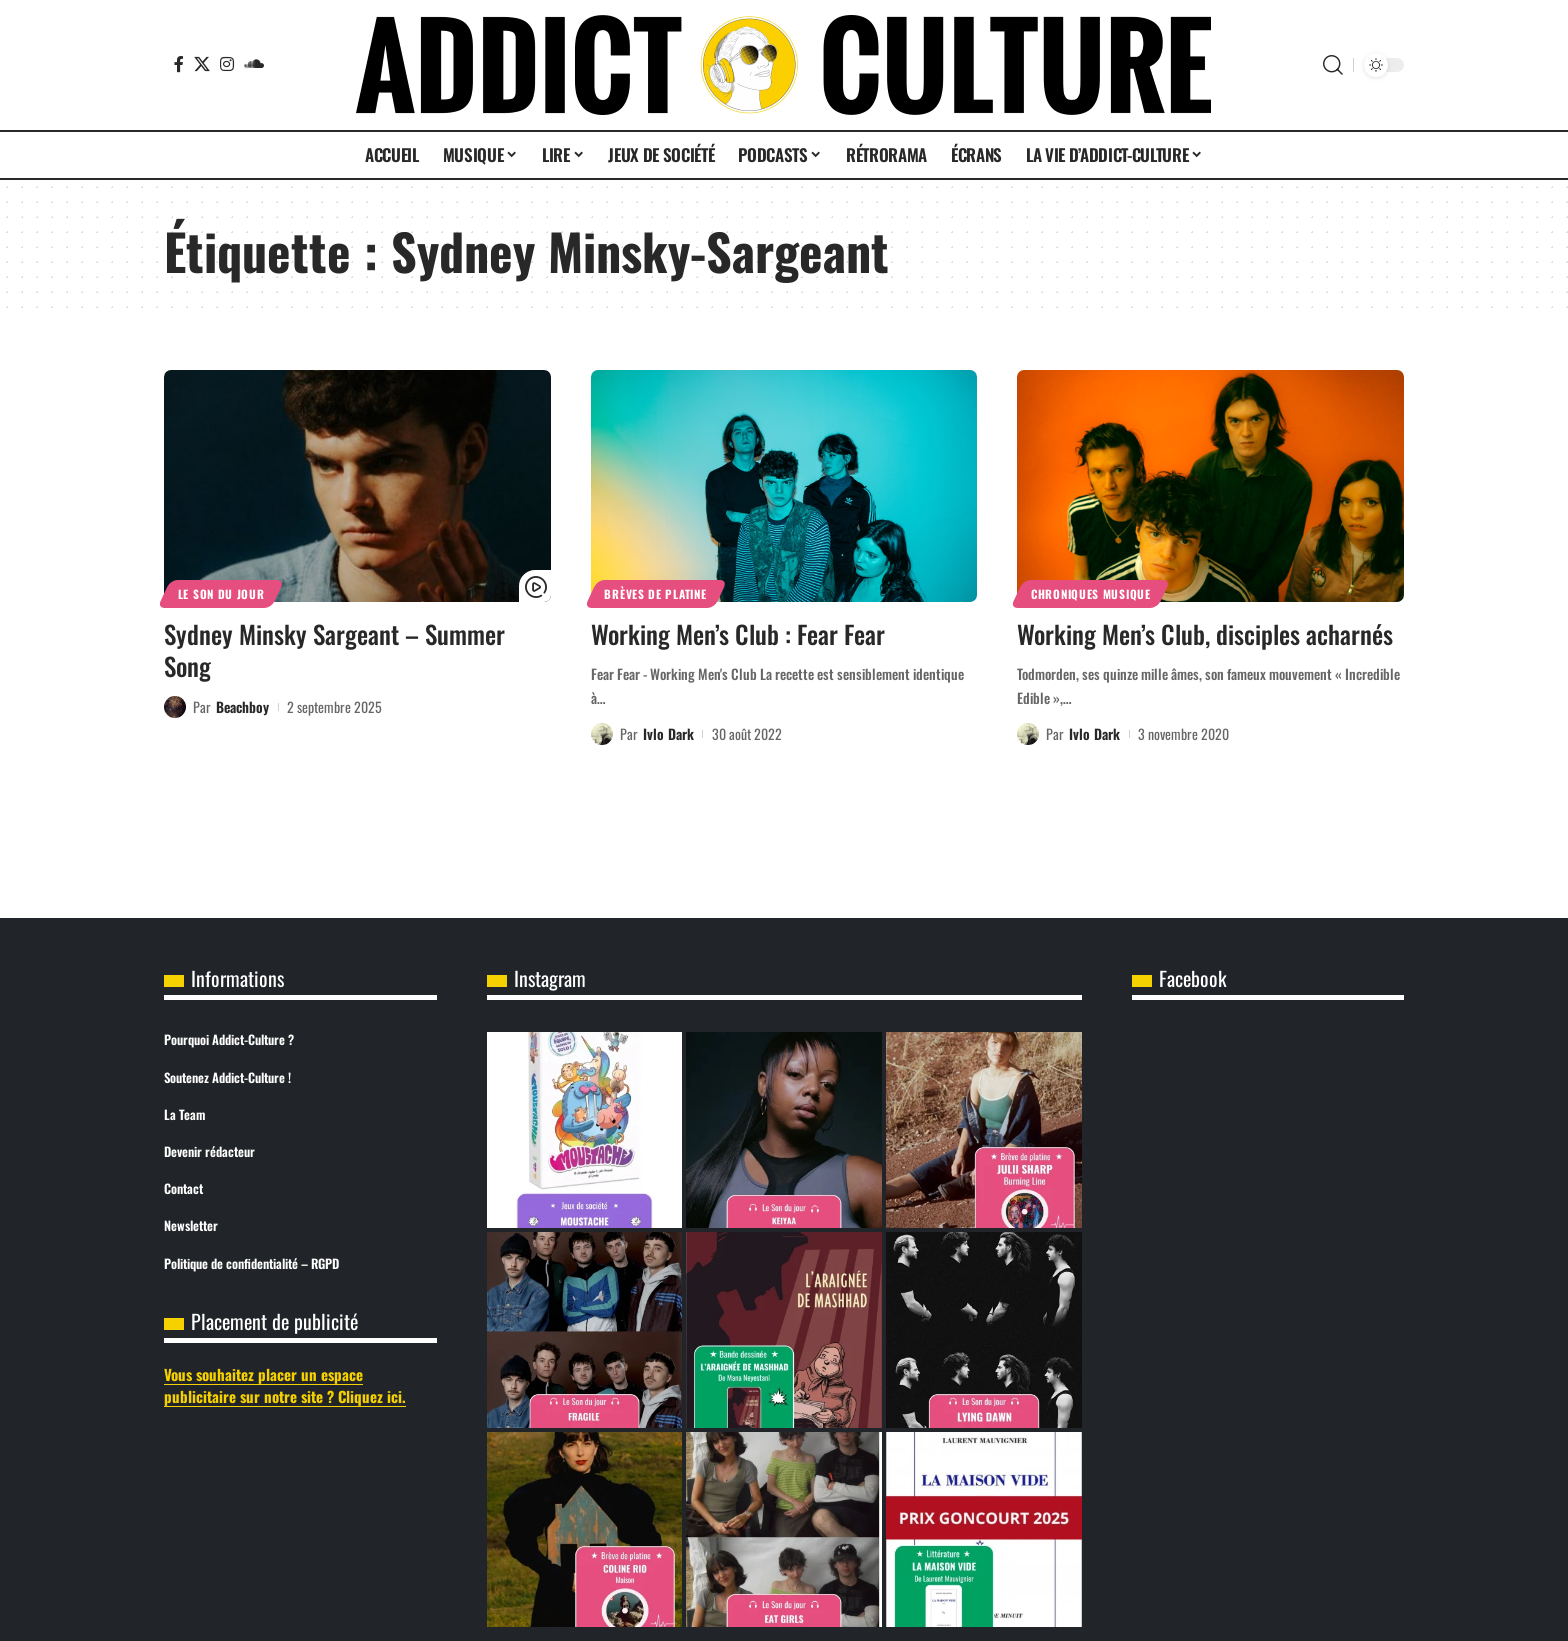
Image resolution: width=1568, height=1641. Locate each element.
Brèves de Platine (655, 593)
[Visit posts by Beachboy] (175, 707)
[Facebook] (179, 64)
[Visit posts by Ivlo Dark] (602, 734)
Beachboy (242, 706)
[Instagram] (227, 64)
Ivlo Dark (668, 733)
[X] (202, 64)
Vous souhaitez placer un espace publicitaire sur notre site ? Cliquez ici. (285, 1385)
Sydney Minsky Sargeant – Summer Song (334, 650)
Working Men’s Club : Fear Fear (738, 633)
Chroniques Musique (1091, 593)
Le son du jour (221, 593)
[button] (1333, 65)
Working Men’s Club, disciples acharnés (1205, 633)
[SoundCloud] (254, 64)
